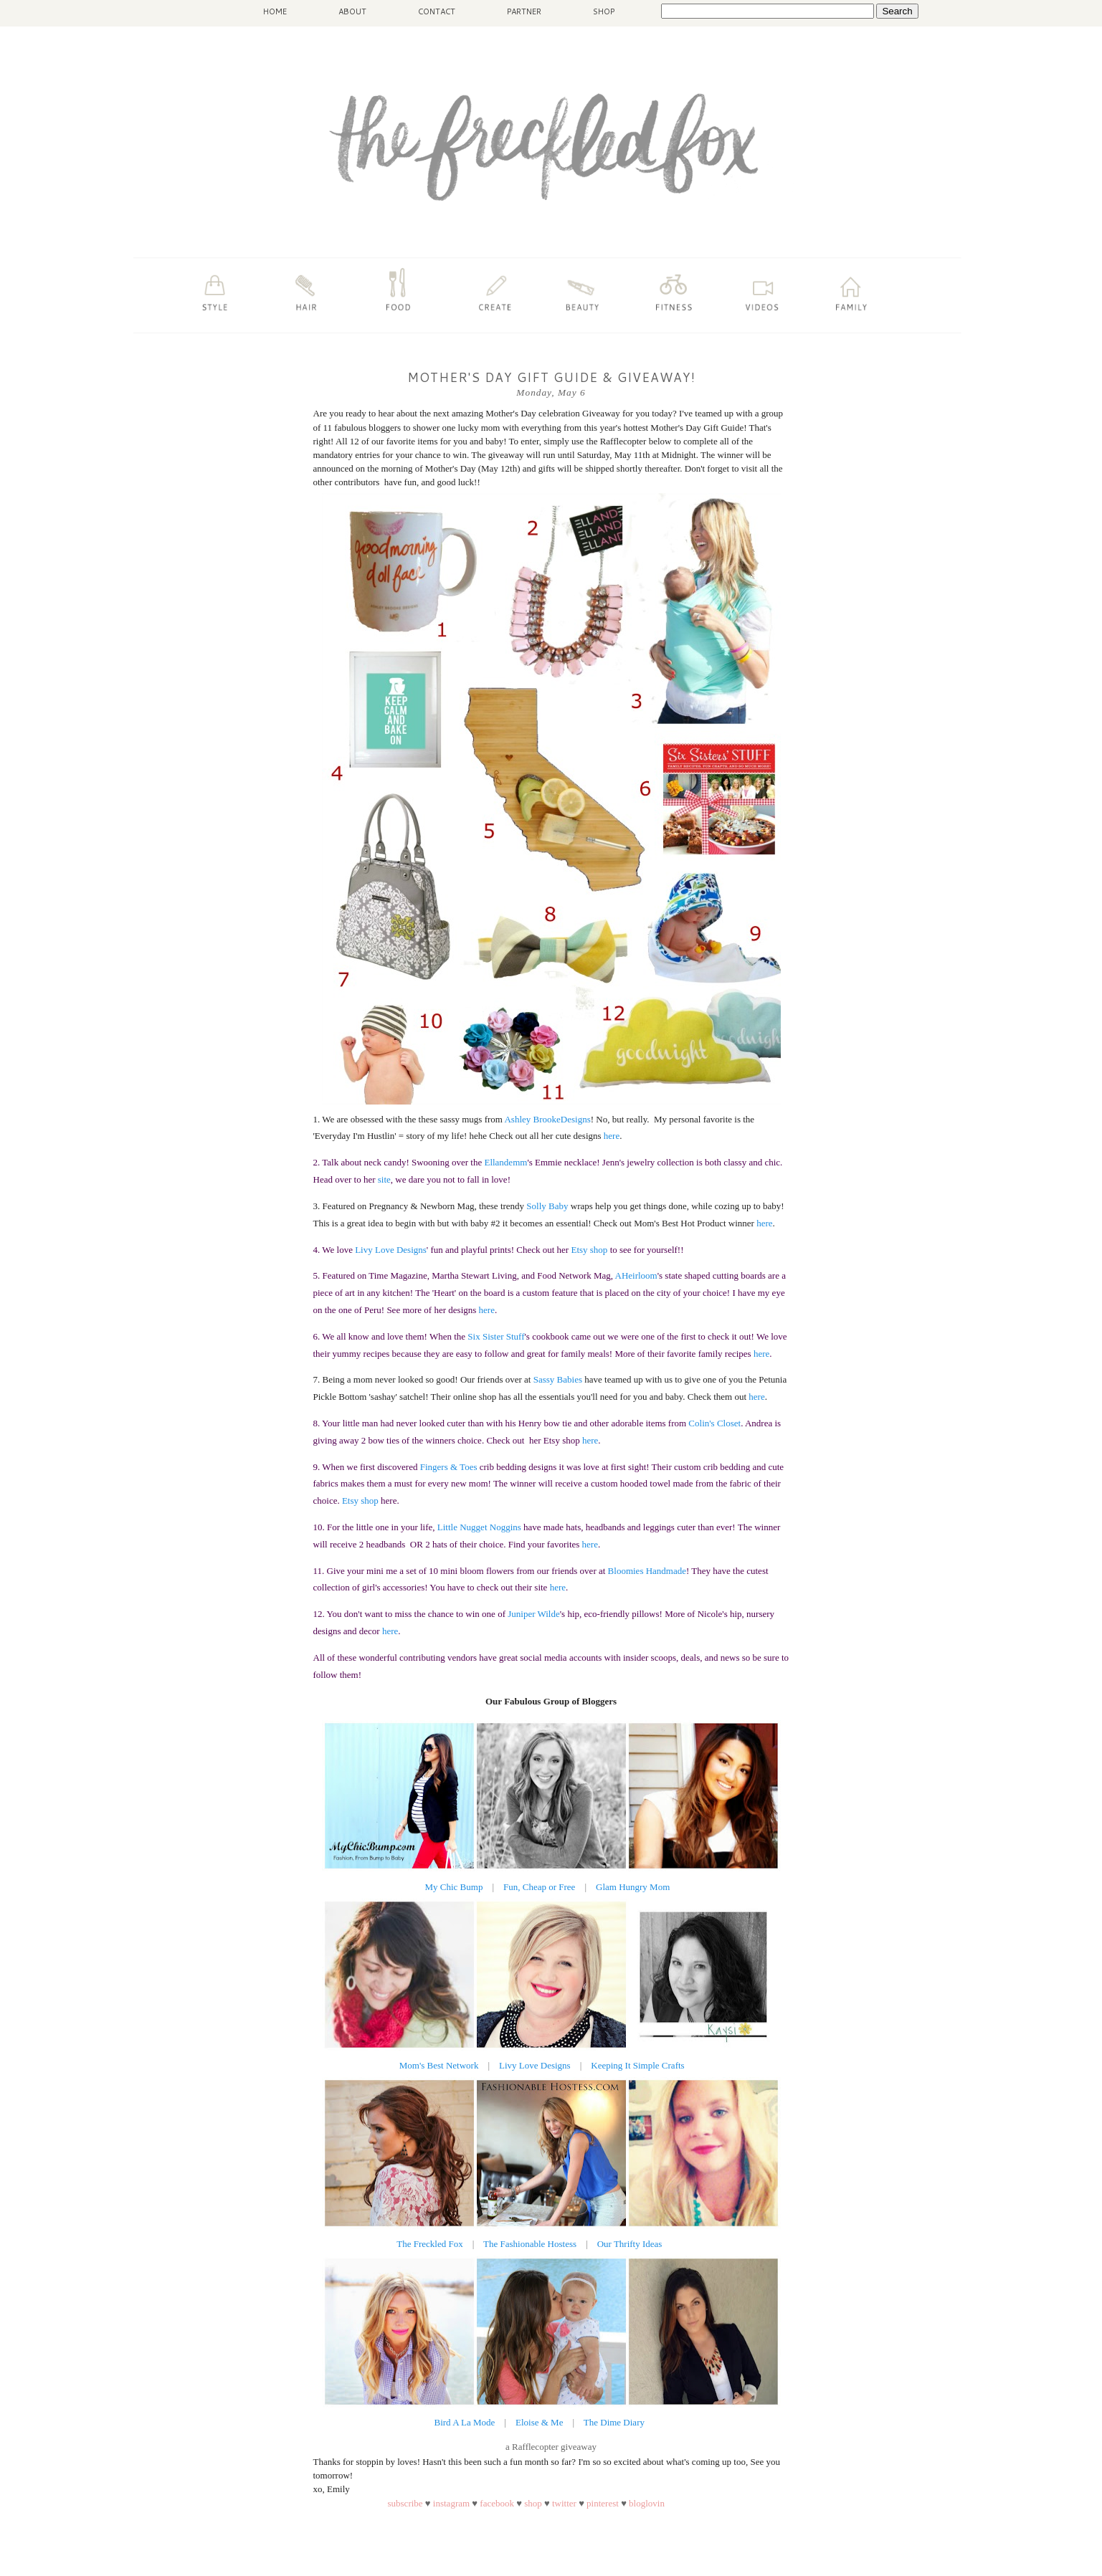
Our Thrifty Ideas (629, 2243)
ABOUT (352, 11)
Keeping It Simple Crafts (637, 2065)
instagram (452, 2503)
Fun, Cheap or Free (539, 1886)
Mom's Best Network (440, 2065)
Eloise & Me (539, 2422)
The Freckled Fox (429, 2243)
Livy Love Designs (535, 2065)
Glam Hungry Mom (633, 1886)
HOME (275, 11)
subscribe (405, 2503)
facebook (497, 2503)
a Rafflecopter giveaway (551, 2446)
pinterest (602, 2503)
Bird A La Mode (466, 2422)
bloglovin (647, 2503)
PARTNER (524, 11)
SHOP (603, 11)
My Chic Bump (454, 1886)
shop (533, 2503)
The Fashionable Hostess (529, 2243)
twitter (564, 2503)
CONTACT (436, 11)
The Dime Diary (614, 2422)
